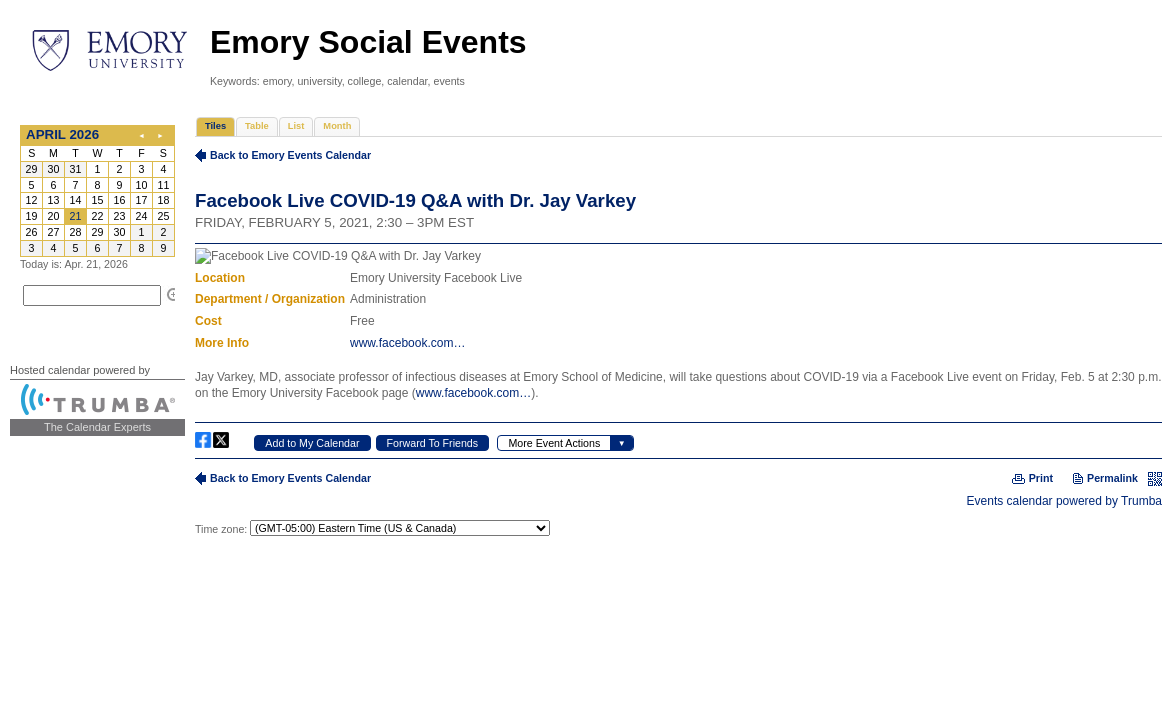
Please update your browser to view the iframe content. (97, 191)
